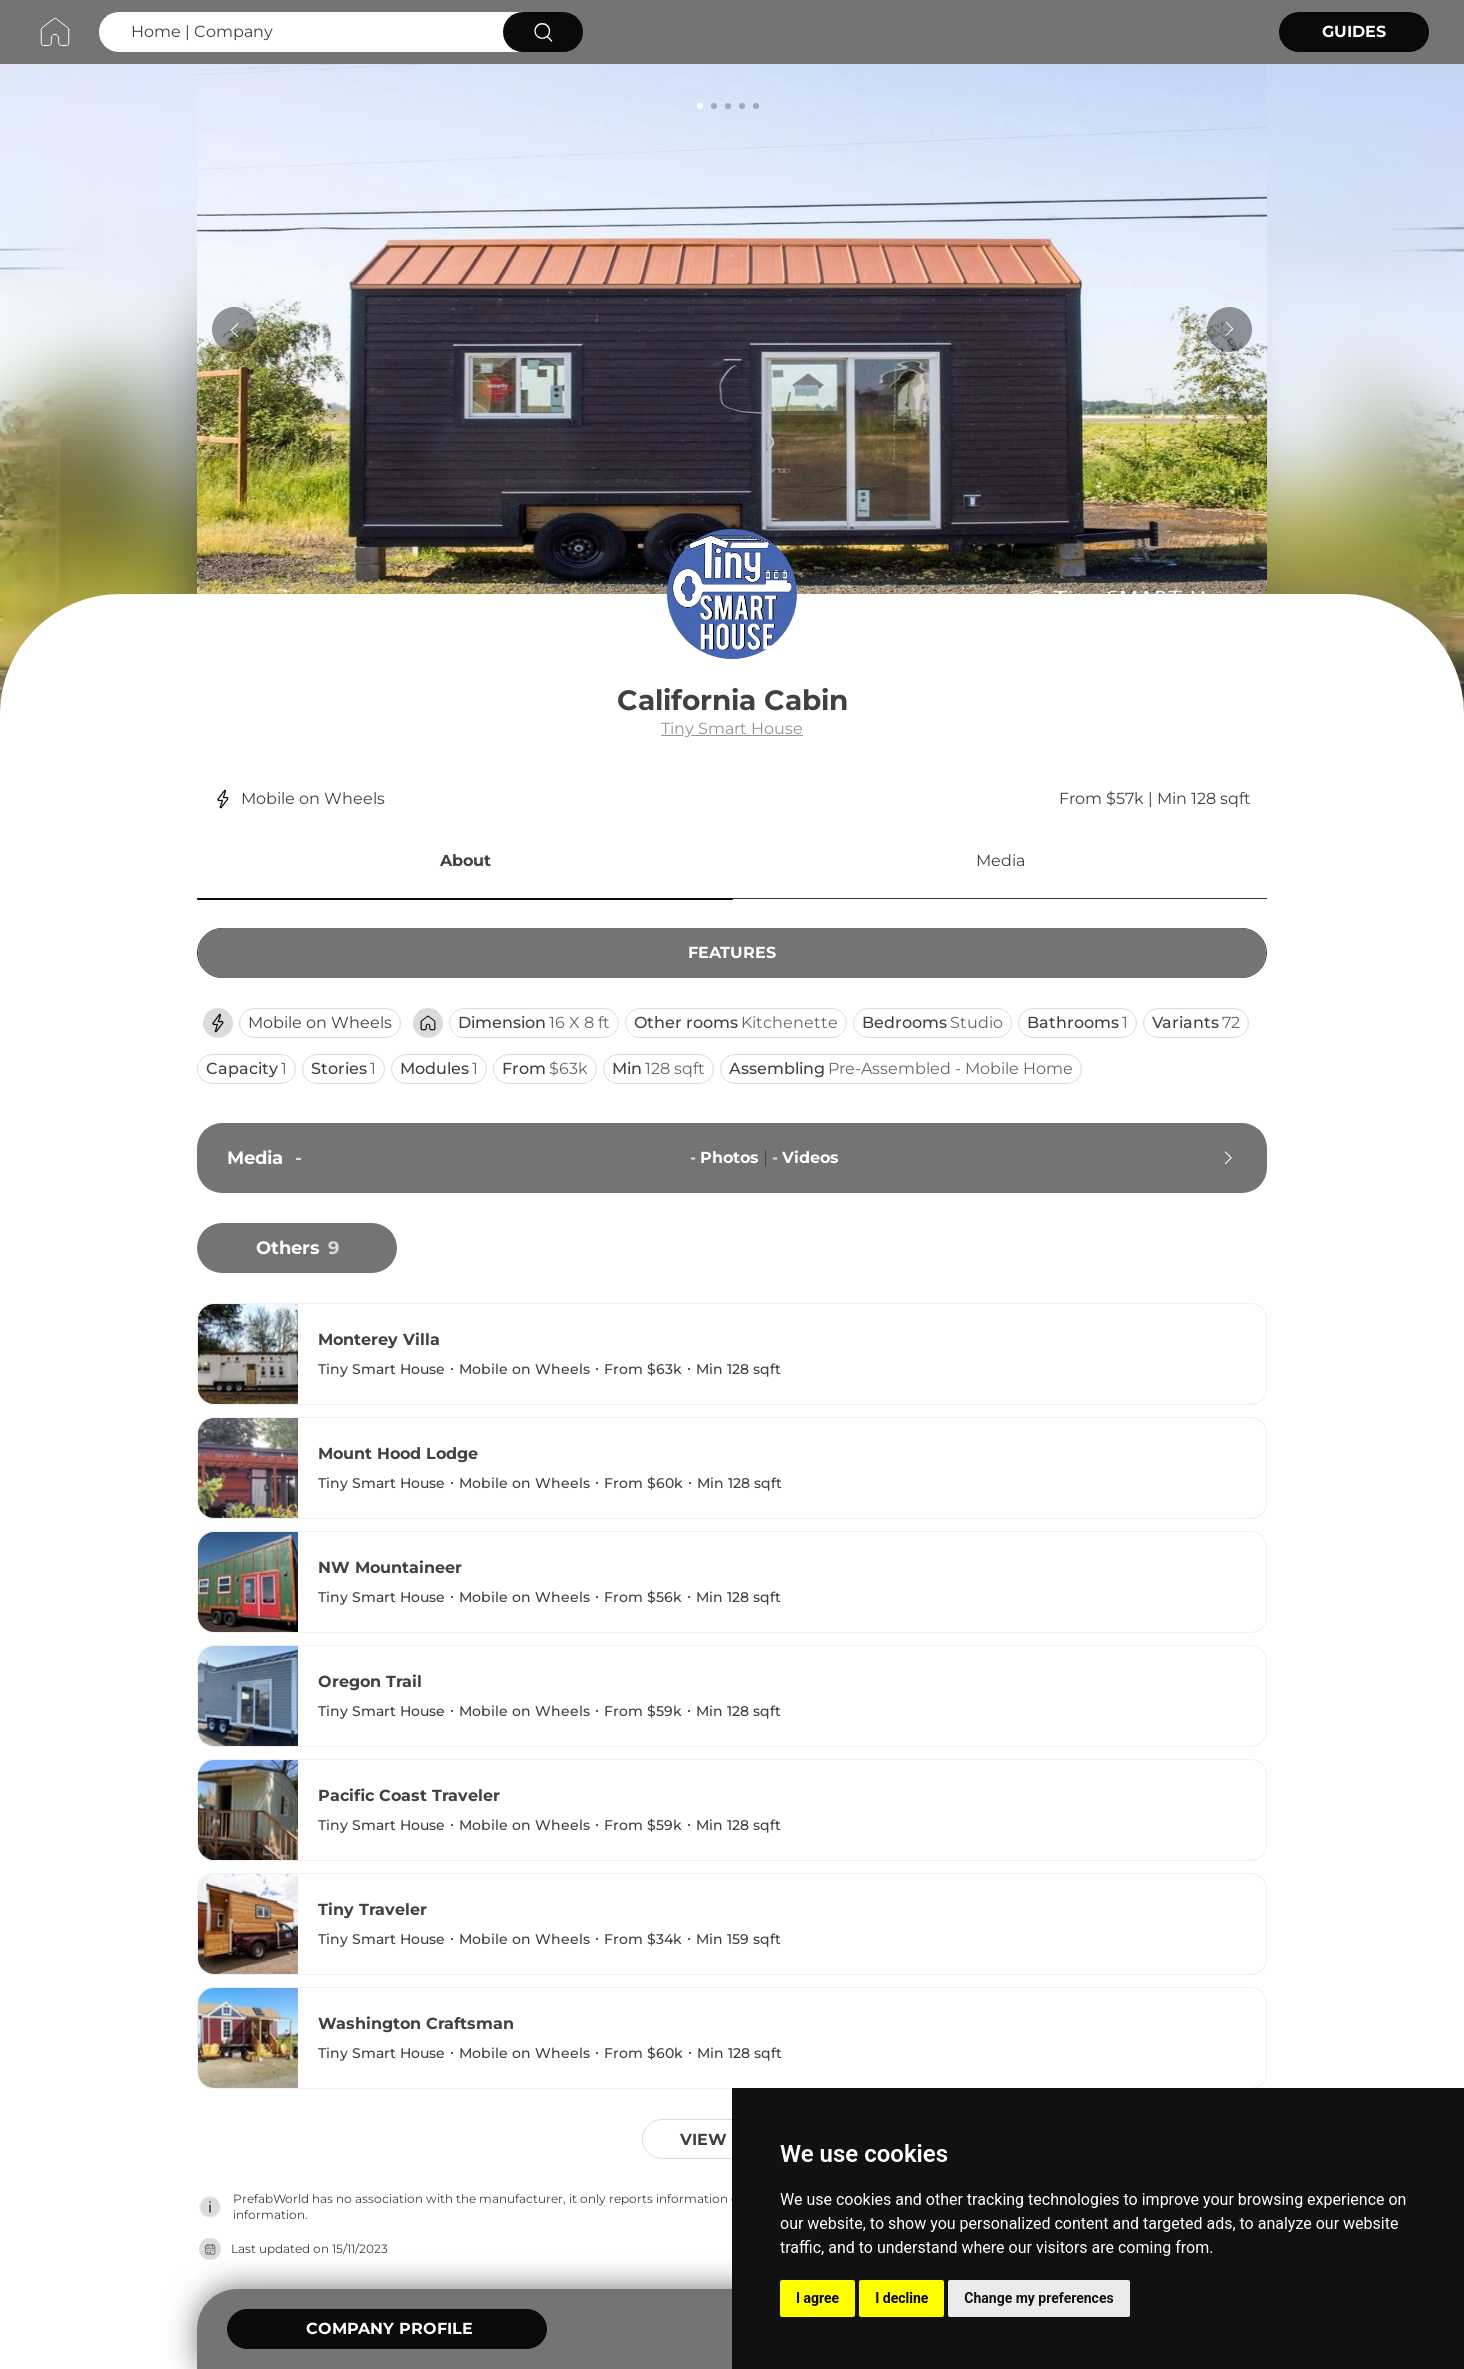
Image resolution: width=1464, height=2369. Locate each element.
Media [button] (1000, 860)
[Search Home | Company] (298, 32)
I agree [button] (817, 2298)
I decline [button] (901, 2298)
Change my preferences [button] (1038, 2298)
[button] (465, 864)
